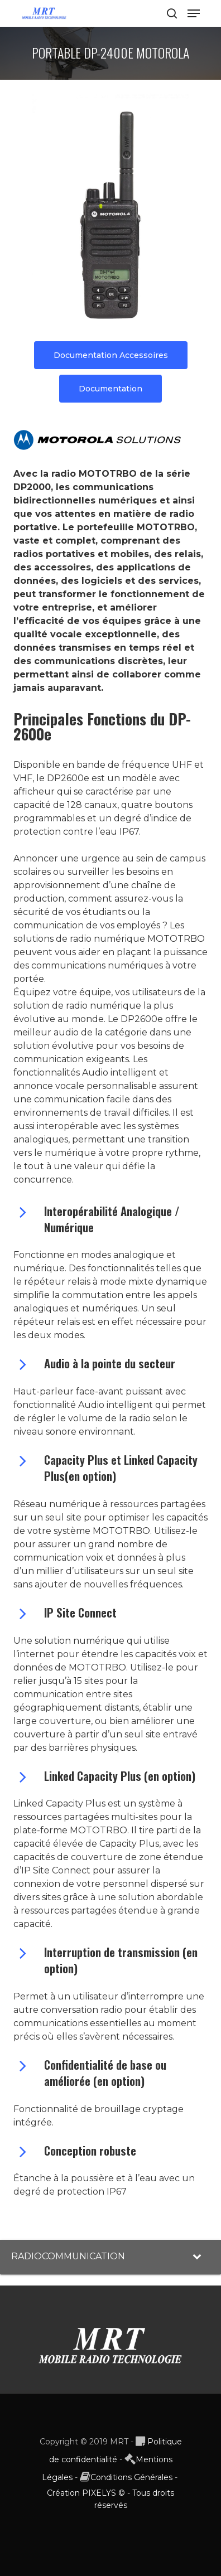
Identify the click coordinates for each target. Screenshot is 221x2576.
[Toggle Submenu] (201, 2257)
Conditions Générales (131, 2477)
